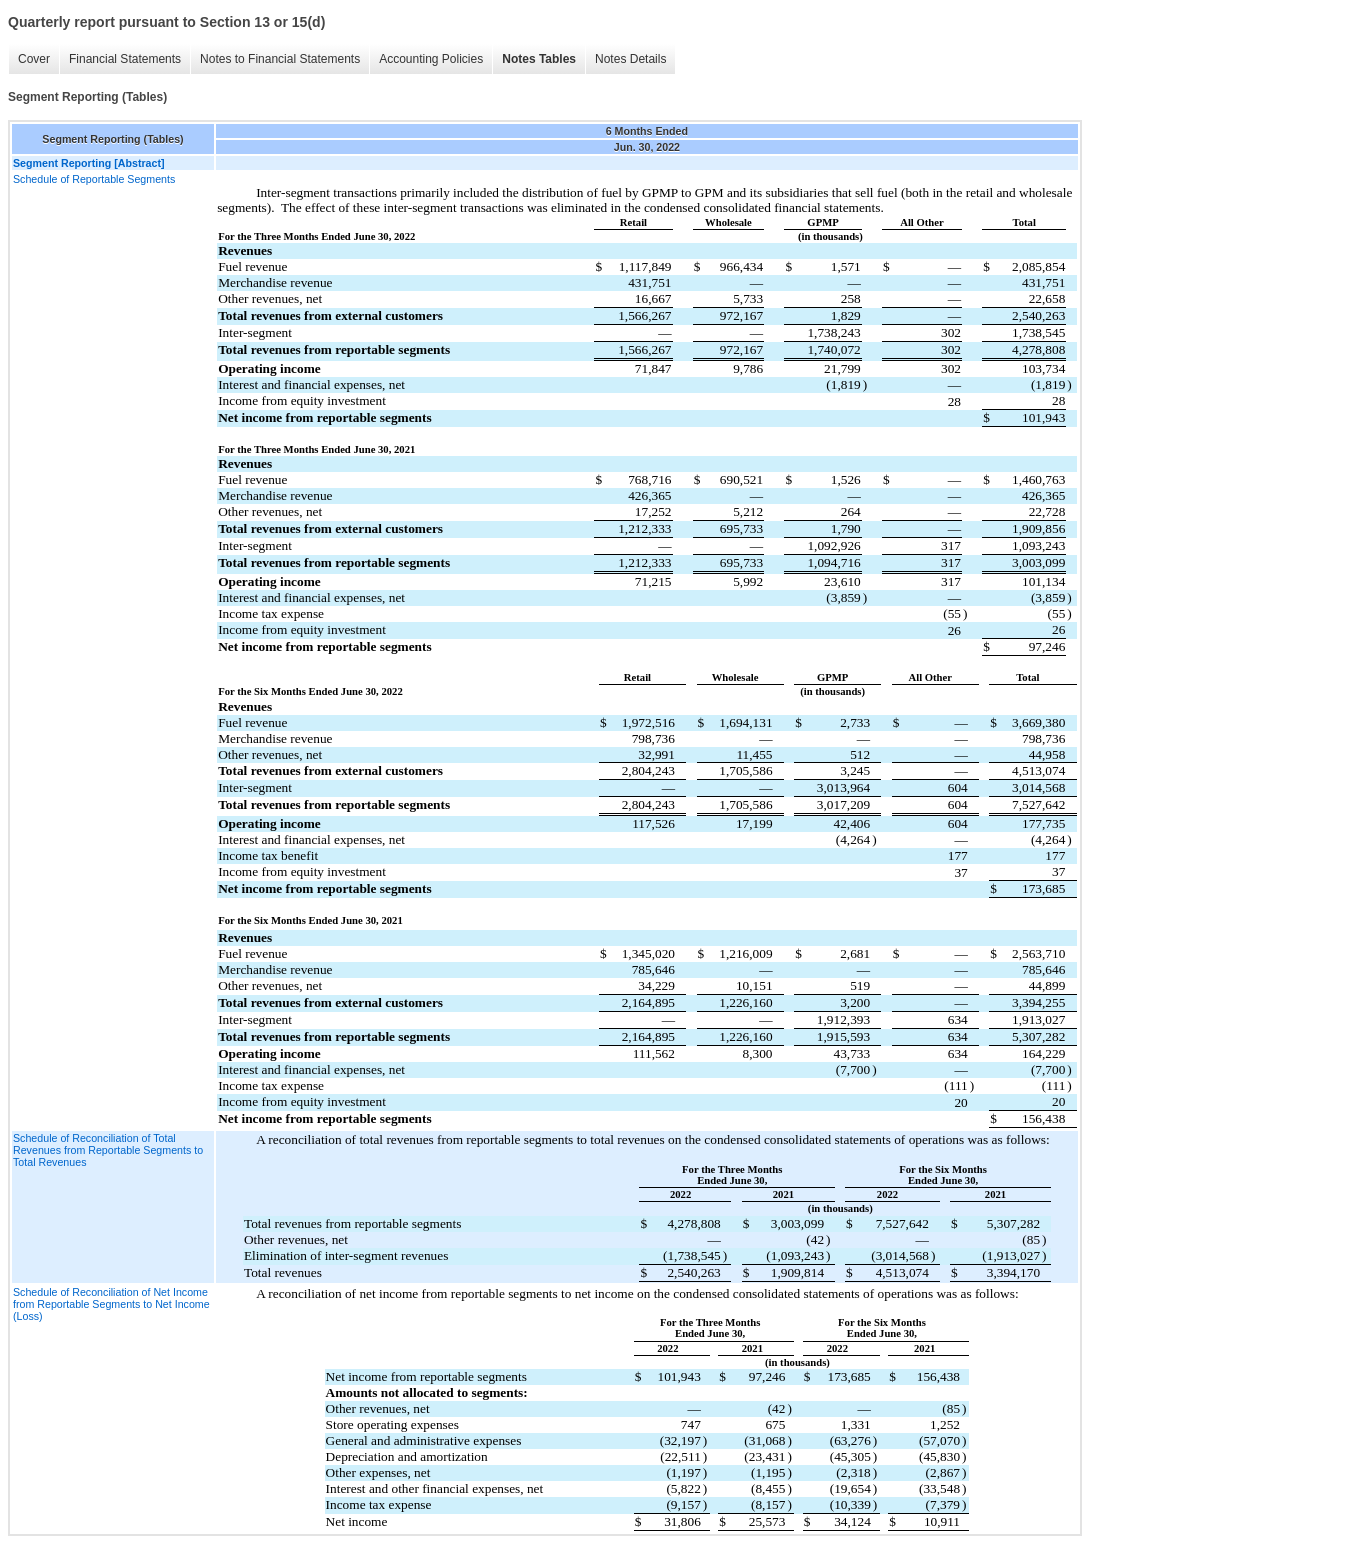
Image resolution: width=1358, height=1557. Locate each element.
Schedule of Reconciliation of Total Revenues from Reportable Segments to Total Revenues (108, 1150)
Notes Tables (539, 59)
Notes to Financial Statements (280, 59)
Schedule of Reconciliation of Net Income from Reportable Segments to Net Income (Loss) (111, 1304)
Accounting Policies (431, 59)
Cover (34, 59)
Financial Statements (125, 59)
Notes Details (630, 59)
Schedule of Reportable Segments (94, 179)
